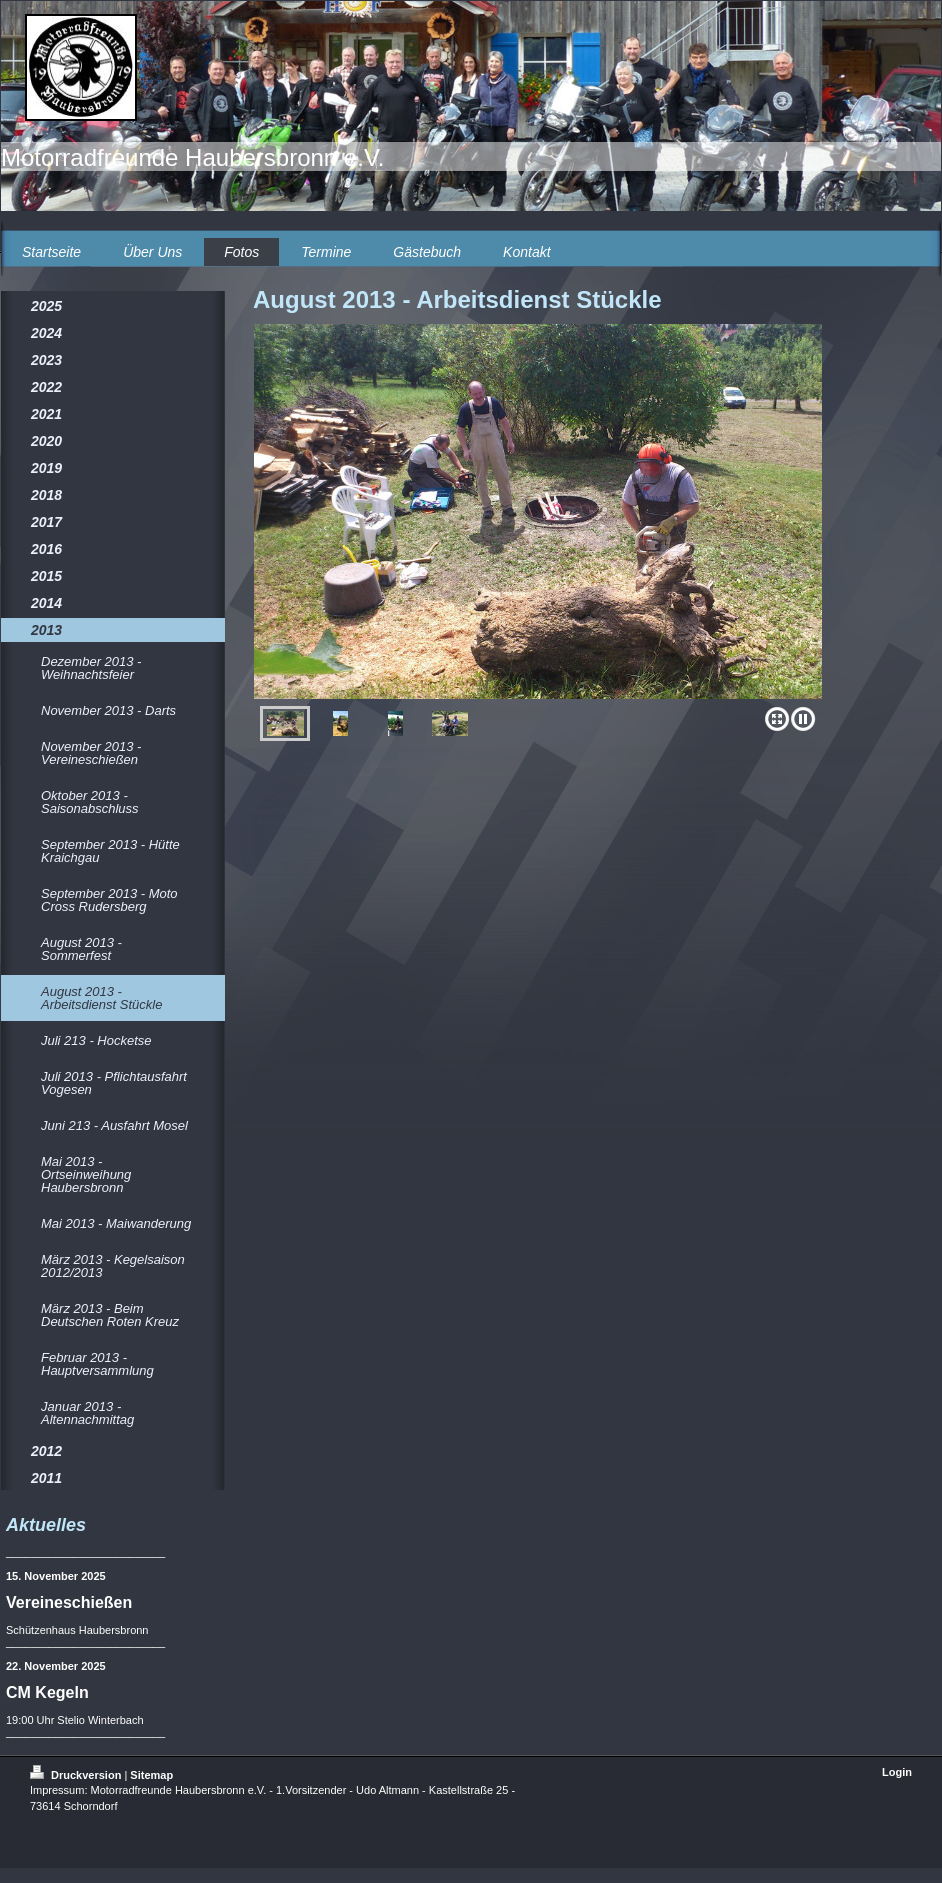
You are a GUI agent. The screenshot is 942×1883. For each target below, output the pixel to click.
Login (897, 1772)
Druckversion (77, 1775)
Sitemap (151, 1775)
